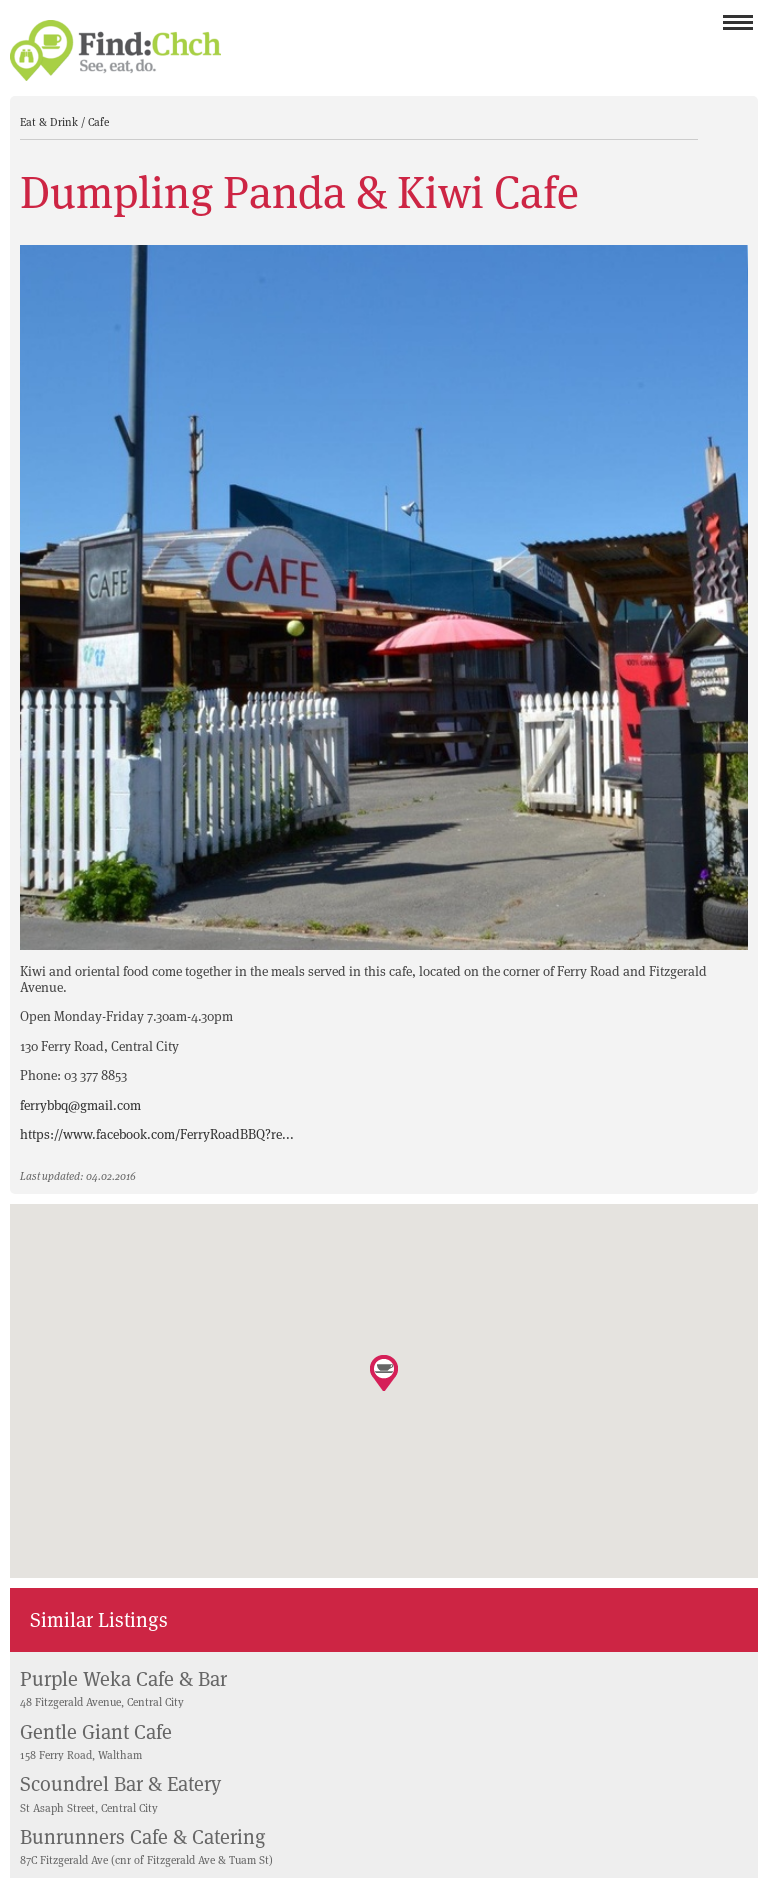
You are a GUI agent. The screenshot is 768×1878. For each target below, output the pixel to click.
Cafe (98, 122)
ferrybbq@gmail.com (80, 1105)
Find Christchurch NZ (115, 50)
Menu (738, 28)
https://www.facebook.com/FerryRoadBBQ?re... (157, 1134)
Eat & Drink (50, 122)
